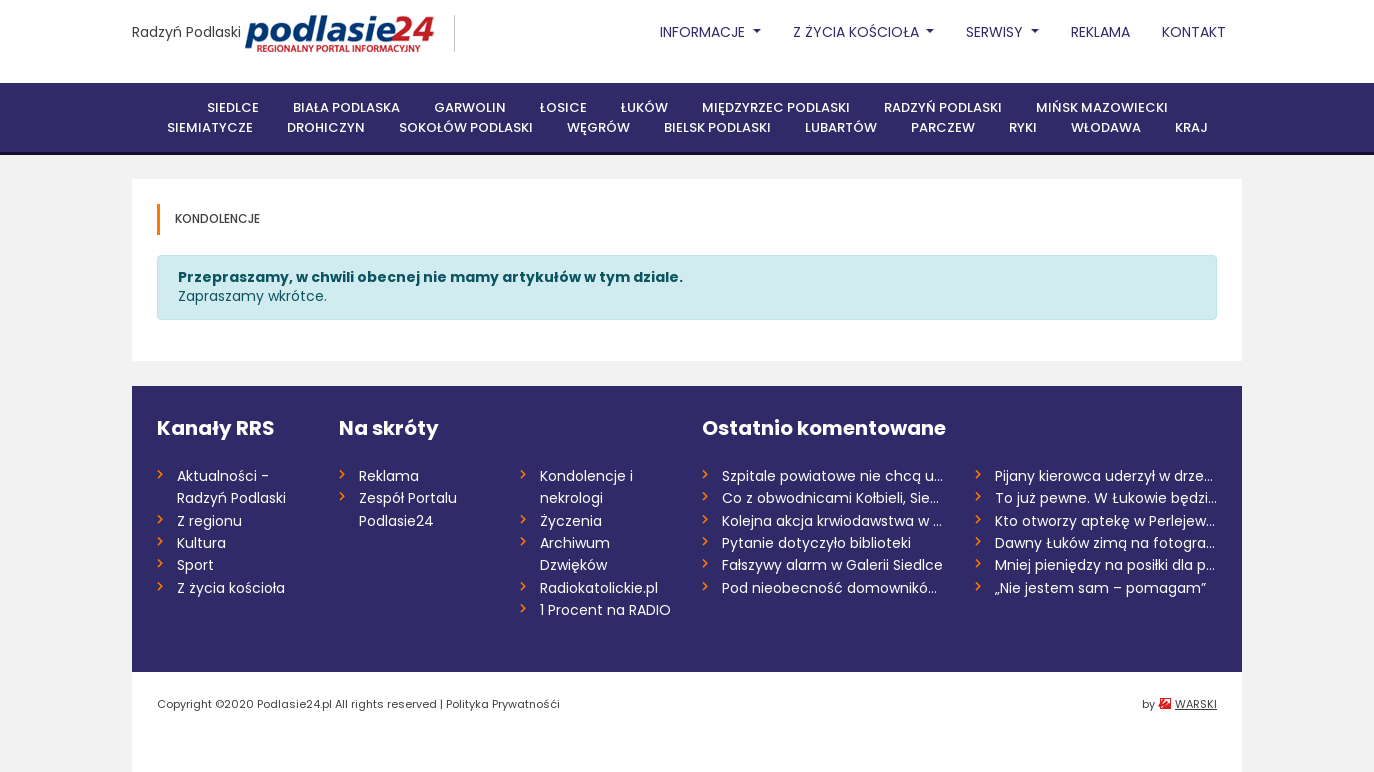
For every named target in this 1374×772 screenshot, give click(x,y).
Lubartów (841, 127)
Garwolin (470, 107)
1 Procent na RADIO (605, 610)
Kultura (201, 543)
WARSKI (1196, 704)
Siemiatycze (210, 127)
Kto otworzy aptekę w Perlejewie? (1106, 521)
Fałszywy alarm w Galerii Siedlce (832, 565)
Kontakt (1194, 32)
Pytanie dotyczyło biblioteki (816, 543)
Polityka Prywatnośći (503, 704)
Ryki (1023, 127)
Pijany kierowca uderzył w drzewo (1106, 476)
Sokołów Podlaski (466, 127)
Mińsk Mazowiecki (1102, 107)
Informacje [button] (704, 32)
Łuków (644, 107)
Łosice (563, 107)
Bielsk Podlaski (717, 127)
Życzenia (571, 521)
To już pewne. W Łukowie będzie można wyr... (1106, 498)
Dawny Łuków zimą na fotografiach (1106, 543)
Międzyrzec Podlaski (776, 107)
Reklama (1100, 32)
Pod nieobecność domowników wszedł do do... (833, 588)
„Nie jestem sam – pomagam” (1100, 588)
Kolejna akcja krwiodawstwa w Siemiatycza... (833, 521)
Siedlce (233, 107)
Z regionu (209, 521)
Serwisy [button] (996, 32)
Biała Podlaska (346, 107)
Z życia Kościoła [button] (858, 32)
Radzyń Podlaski (186, 32)
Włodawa (1106, 127)
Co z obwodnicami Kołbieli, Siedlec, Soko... (833, 498)
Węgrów (598, 127)
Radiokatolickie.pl (599, 588)
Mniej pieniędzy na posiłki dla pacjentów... (1106, 565)
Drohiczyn (326, 127)
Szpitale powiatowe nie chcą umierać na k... (833, 476)
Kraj (1191, 127)
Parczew (943, 127)
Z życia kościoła (231, 588)
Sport (195, 565)
